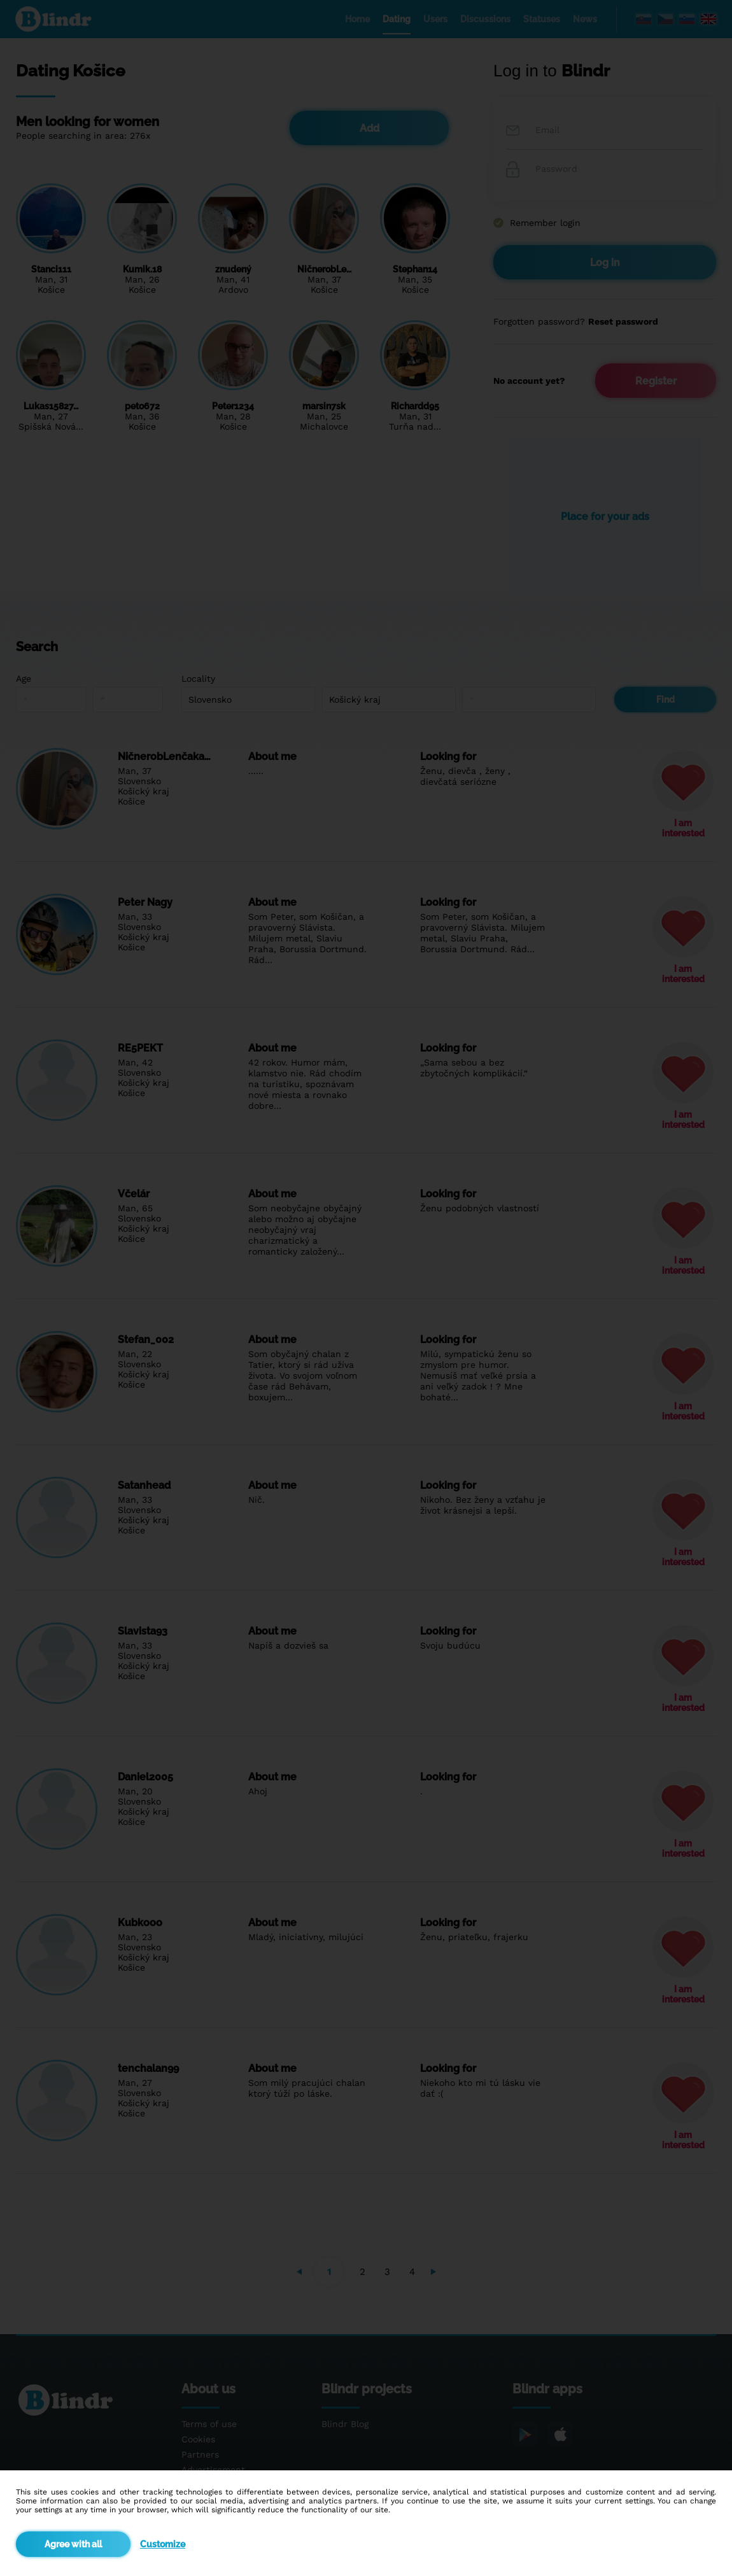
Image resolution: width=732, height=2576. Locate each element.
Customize (162, 2544)
